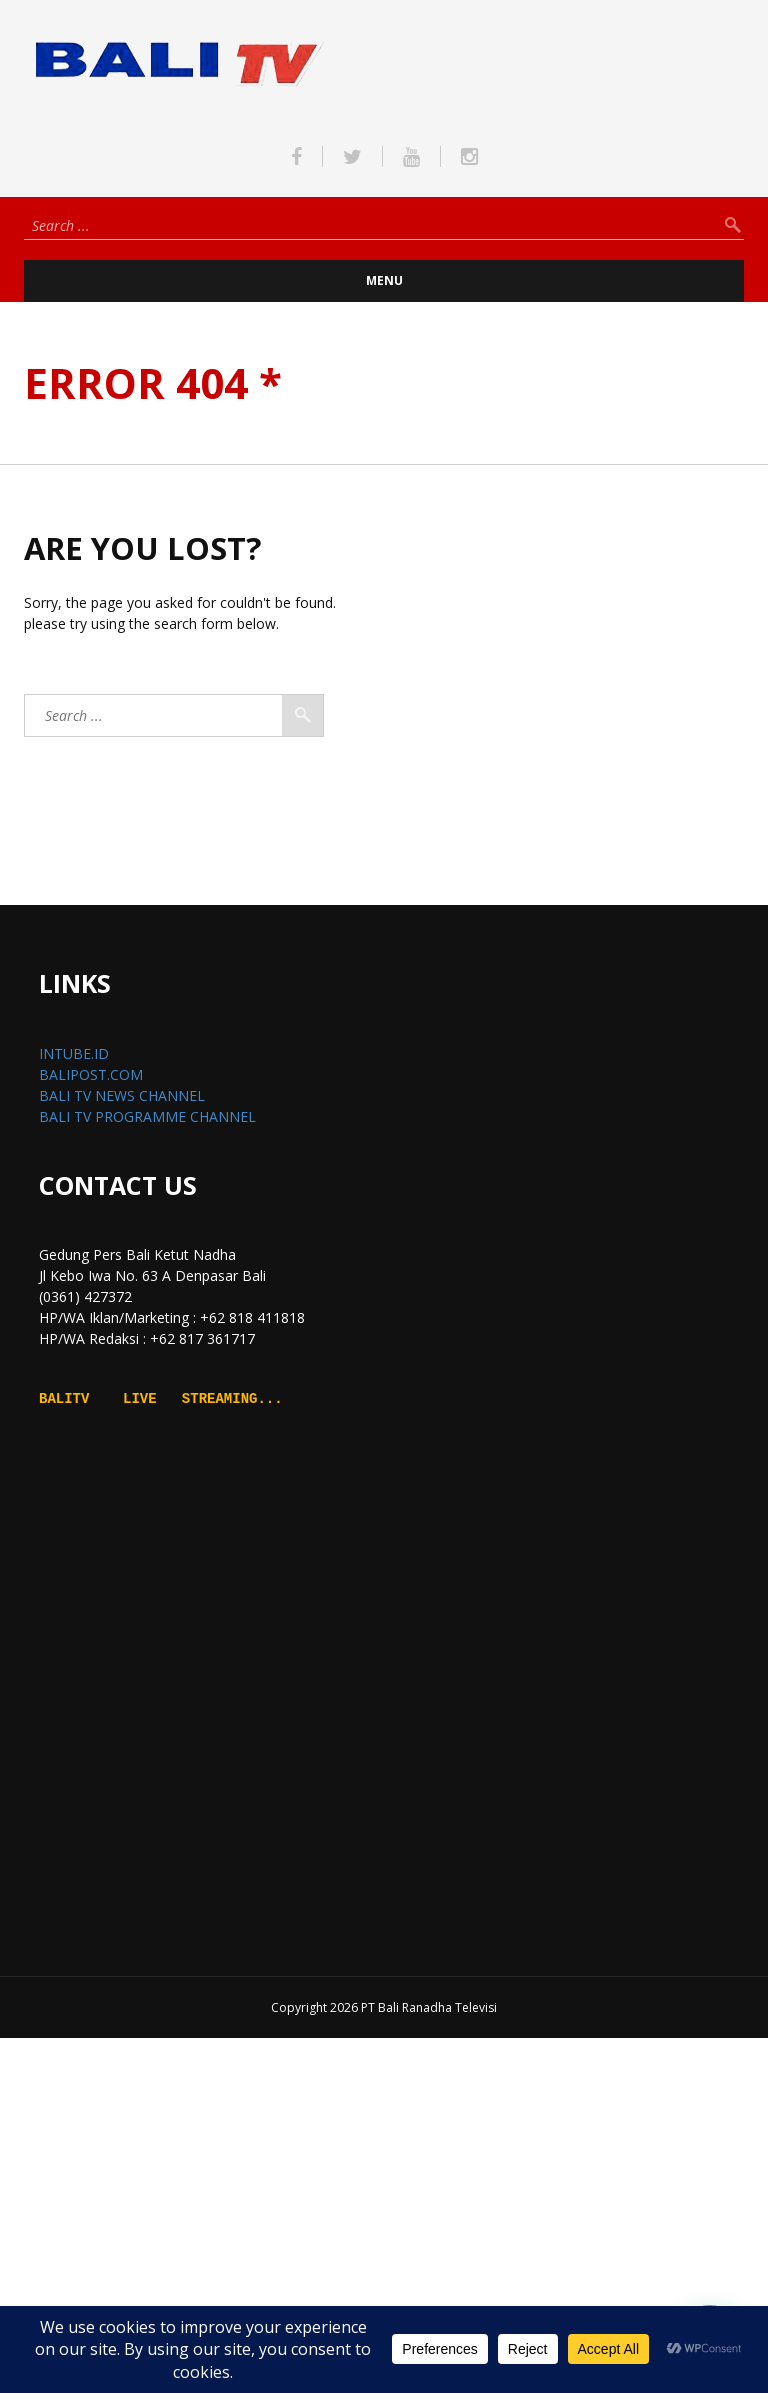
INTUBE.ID (74, 1053)
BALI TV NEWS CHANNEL (122, 1095)
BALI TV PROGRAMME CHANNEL (147, 1116)
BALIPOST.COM (91, 1074)
